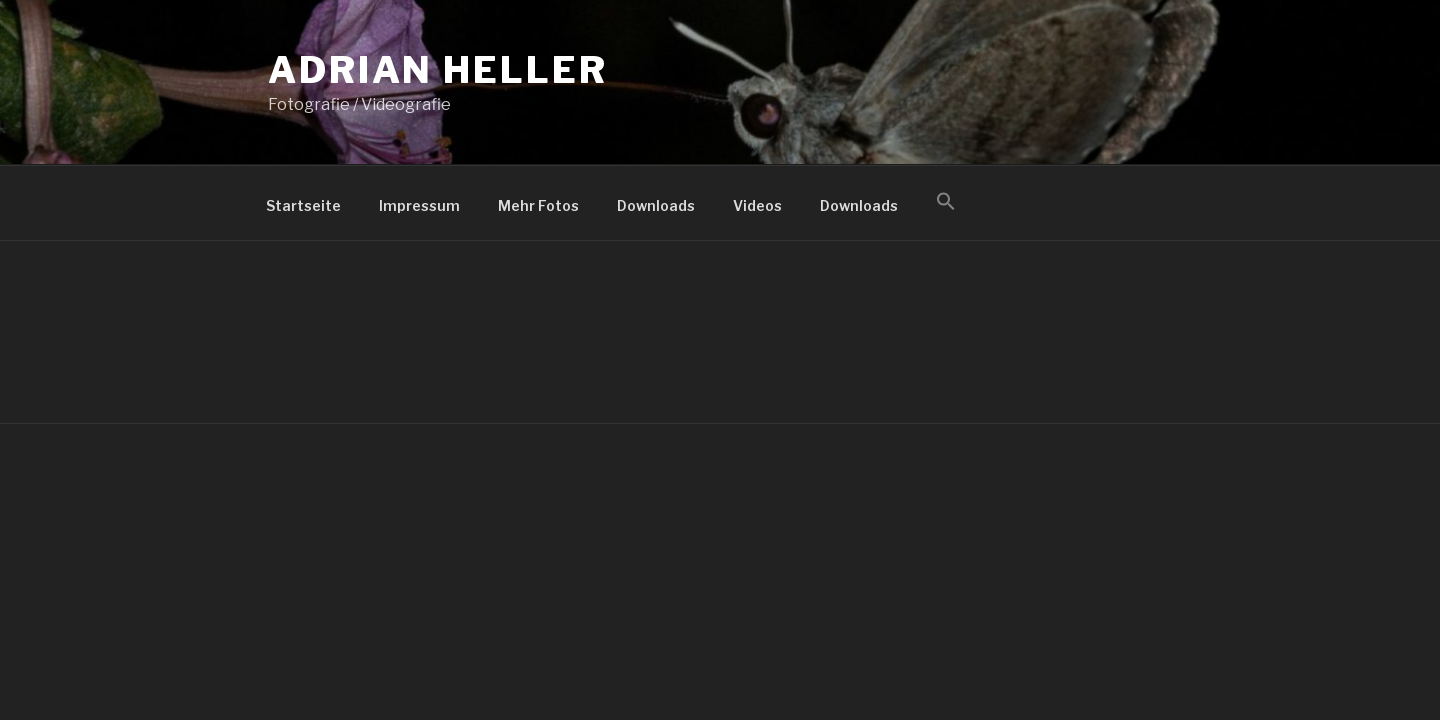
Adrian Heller (437, 70)
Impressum (419, 205)
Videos (757, 205)
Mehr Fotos (538, 205)
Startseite (303, 205)
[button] (945, 202)
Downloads (656, 205)
